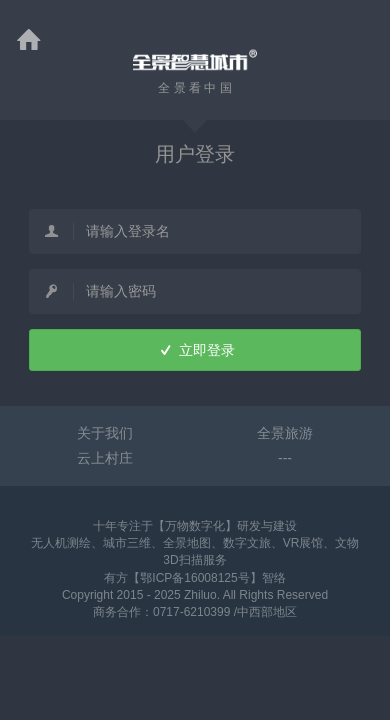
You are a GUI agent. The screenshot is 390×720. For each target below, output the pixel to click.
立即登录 (194, 350)
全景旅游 (285, 433)
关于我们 (105, 433)
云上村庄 (105, 458)
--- (285, 458)
